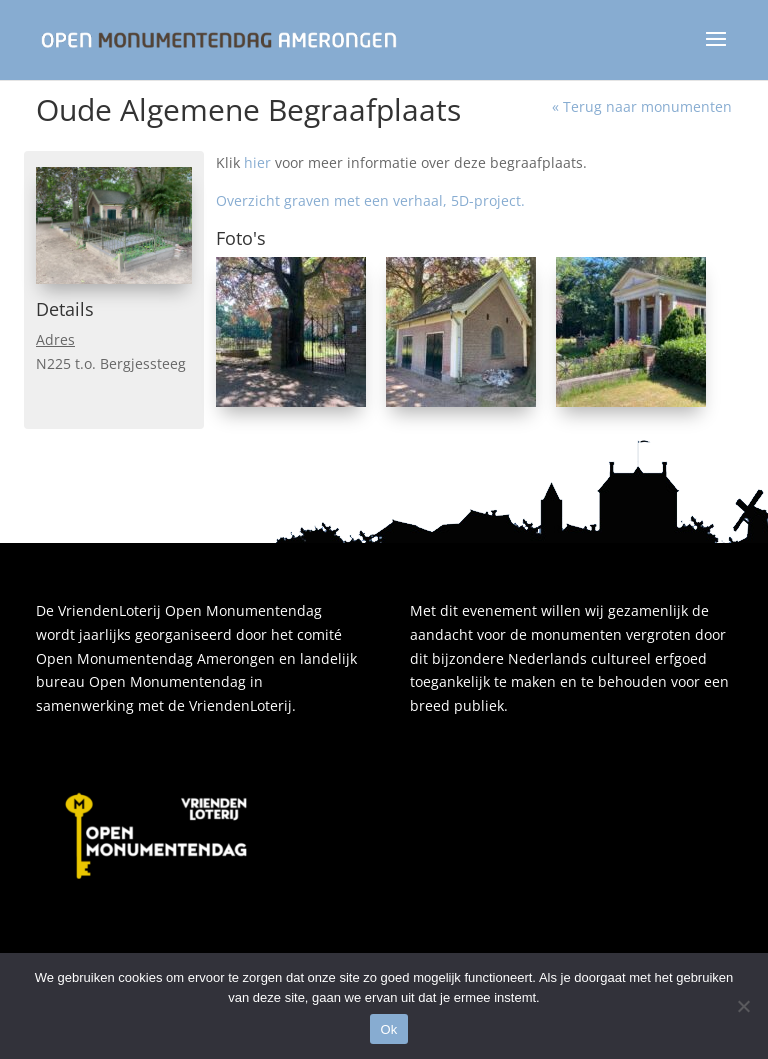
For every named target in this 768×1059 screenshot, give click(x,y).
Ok (388, 1029)
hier (257, 162)
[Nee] (743, 1006)
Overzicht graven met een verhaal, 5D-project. (370, 200)
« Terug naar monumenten (642, 106)
